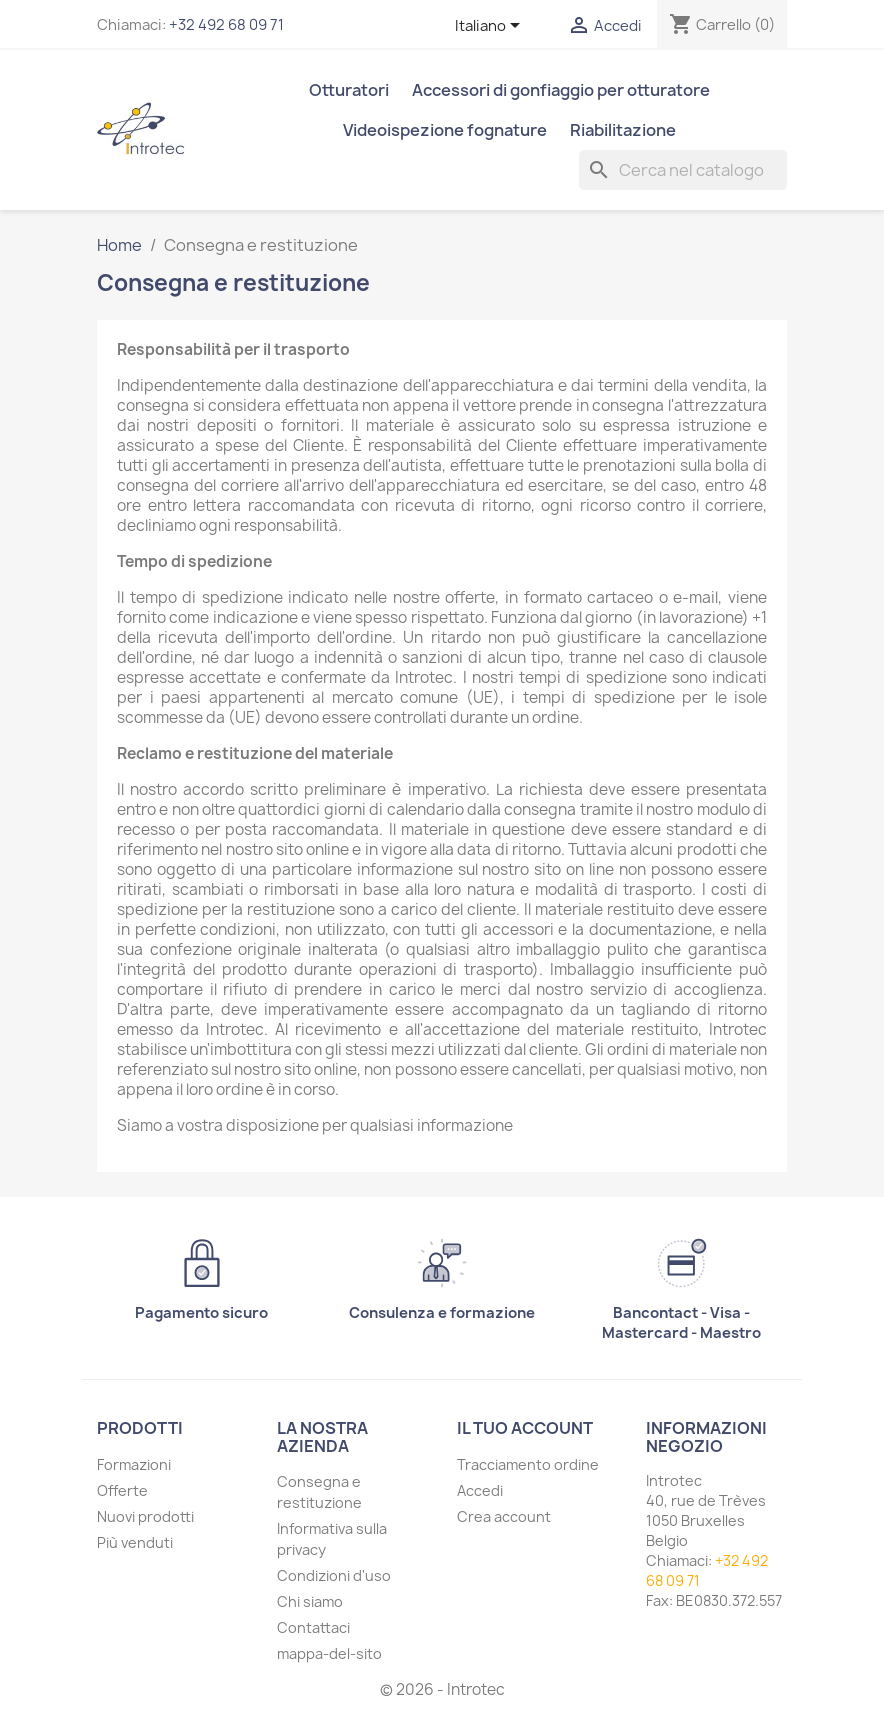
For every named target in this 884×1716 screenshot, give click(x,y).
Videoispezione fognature (445, 130)
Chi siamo (310, 1601)
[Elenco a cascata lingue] (491, 27)
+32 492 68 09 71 (226, 25)
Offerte (122, 1490)
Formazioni (134, 1464)
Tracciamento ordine (528, 1464)
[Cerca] (683, 170)
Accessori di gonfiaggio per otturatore (561, 90)
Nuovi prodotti (145, 1516)
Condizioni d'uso (334, 1575)
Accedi (480, 1490)
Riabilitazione (623, 130)
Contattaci (313, 1627)
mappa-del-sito (329, 1653)
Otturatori (349, 90)
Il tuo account (525, 1428)
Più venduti (135, 1542)
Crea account (504, 1516)
